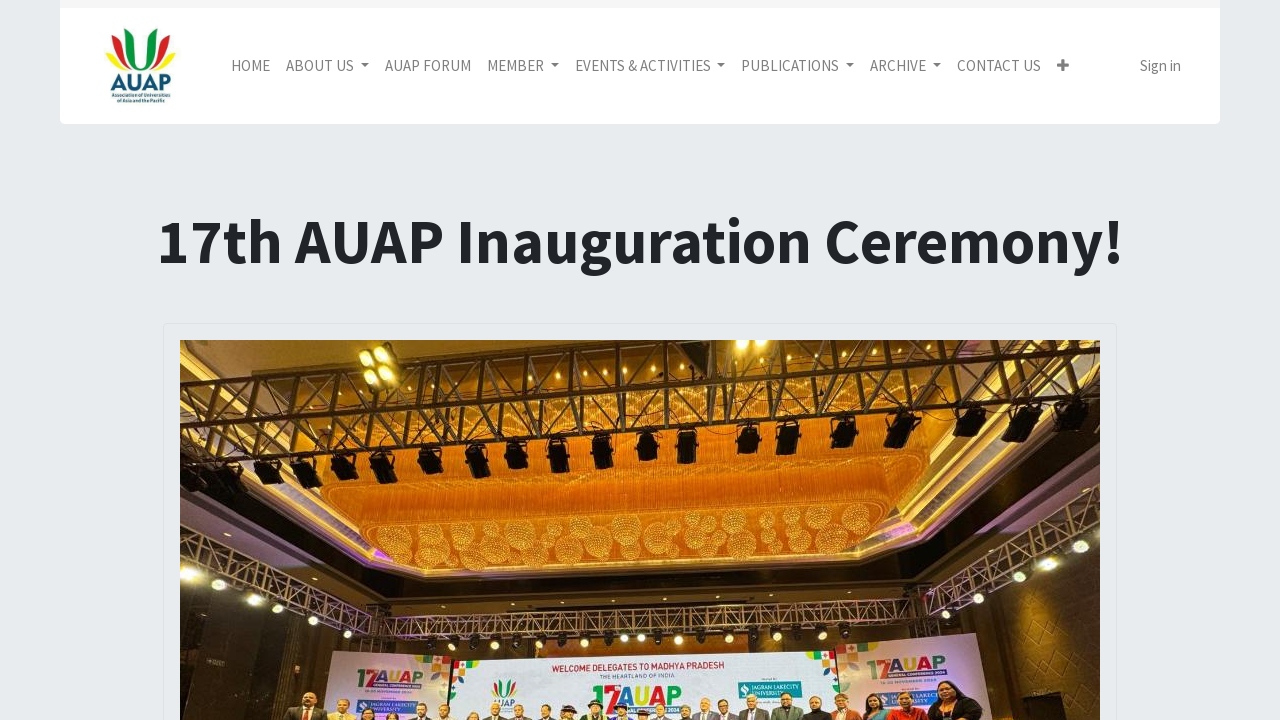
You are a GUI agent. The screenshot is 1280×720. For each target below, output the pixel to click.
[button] (1063, 66)
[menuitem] (250, 66)
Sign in (1160, 65)
